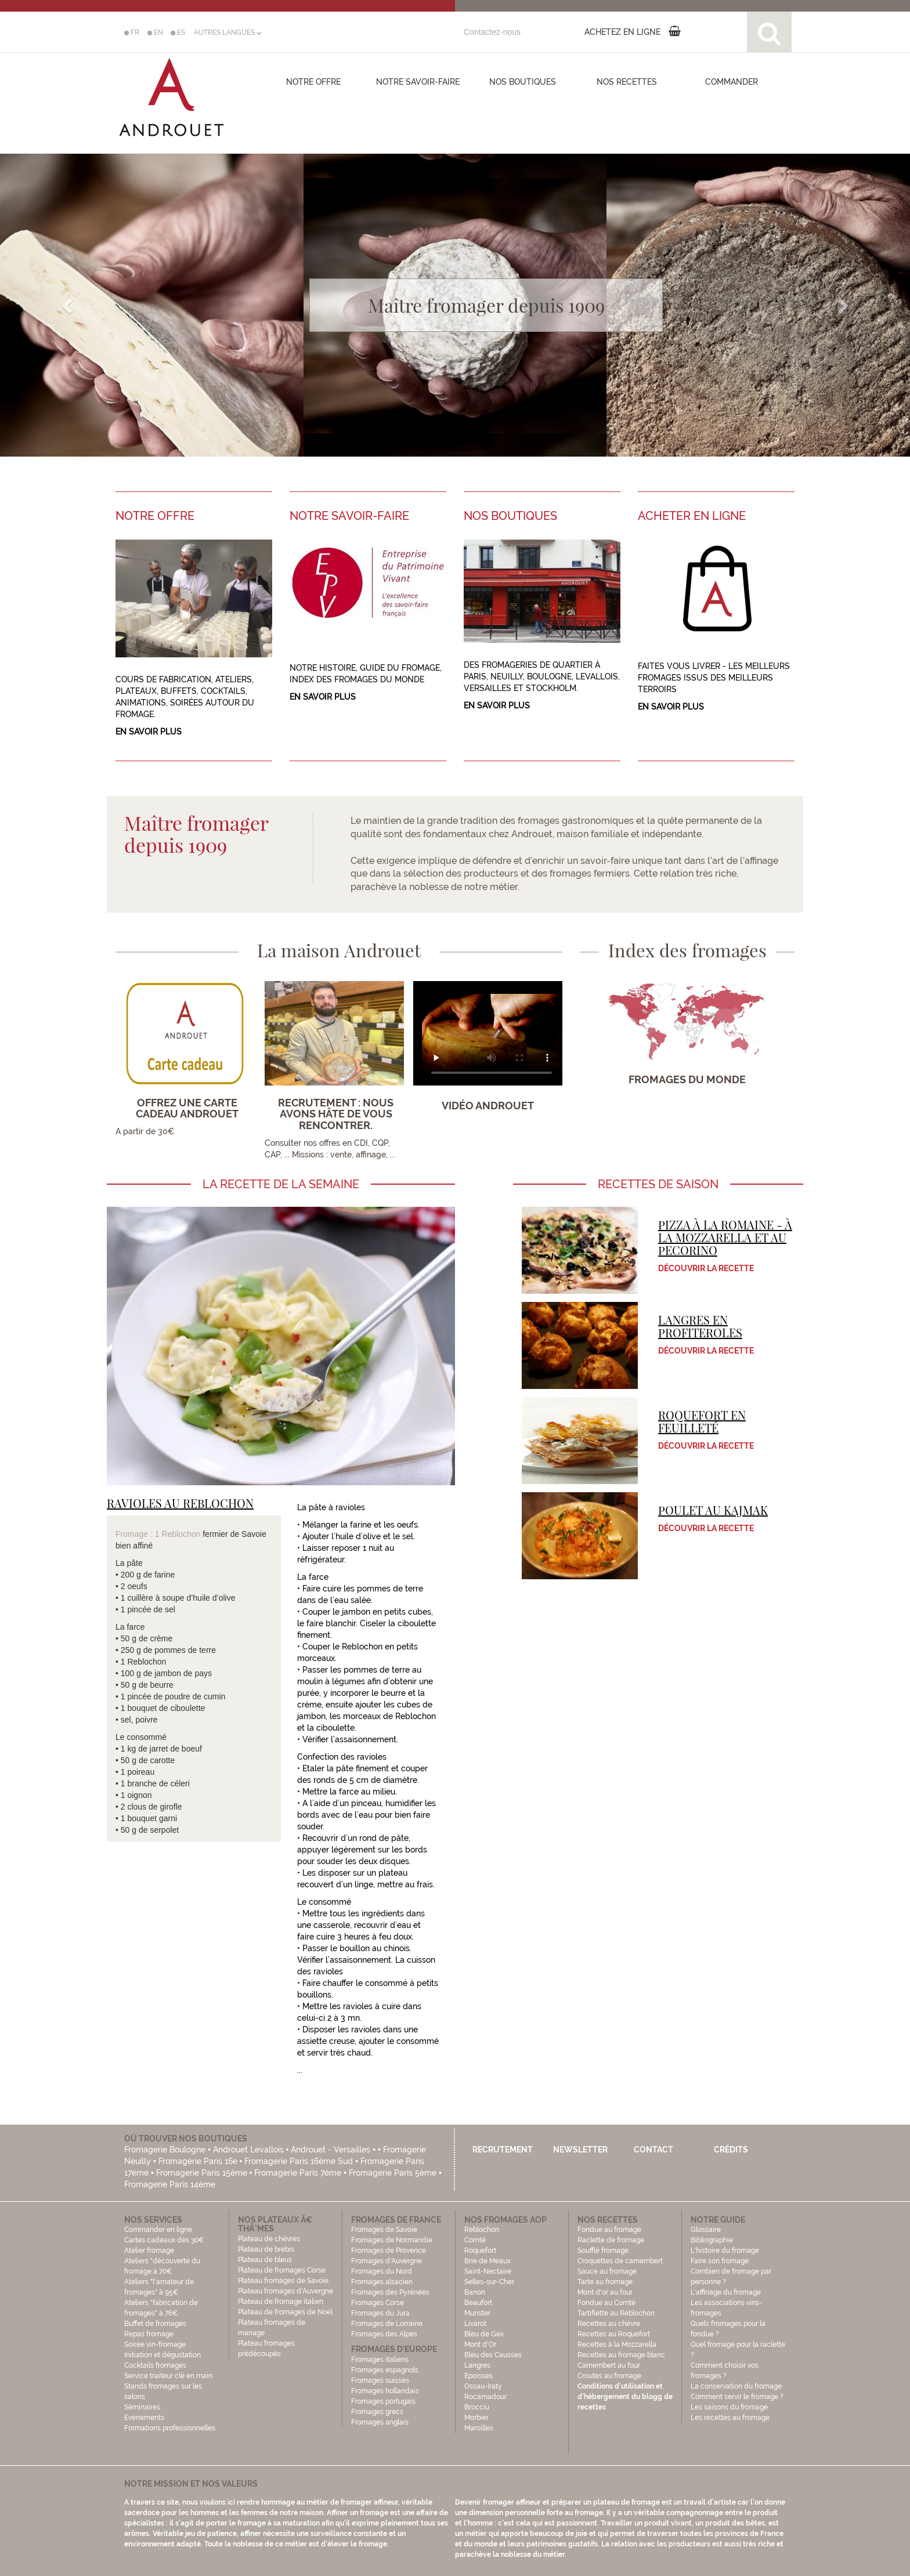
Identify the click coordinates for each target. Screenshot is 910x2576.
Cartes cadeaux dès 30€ (164, 2240)
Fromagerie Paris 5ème (392, 2172)
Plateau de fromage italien (280, 2302)
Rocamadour (485, 2397)
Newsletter (580, 2149)
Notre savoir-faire (418, 81)
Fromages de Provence (388, 2250)
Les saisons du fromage (729, 2407)
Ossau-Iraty (484, 2386)
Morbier (476, 2418)
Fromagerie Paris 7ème (297, 2172)
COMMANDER (731, 81)
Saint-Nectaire (487, 2271)
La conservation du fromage (736, 2386)
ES (178, 32)
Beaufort (478, 2303)
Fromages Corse (377, 2303)
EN (155, 32)
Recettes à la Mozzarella (616, 2344)
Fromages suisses (380, 2380)
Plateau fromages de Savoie (283, 2281)
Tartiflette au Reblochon (616, 2313)
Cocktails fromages (155, 2365)
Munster (477, 2313)
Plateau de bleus (265, 2260)
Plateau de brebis (266, 2249)
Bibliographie (712, 2240)
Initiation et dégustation (162, 2355)
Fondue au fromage (609, 2230)
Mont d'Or (480, 2344)
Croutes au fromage (609, 2376)
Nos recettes (627, 81)
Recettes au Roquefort (613, 2334)
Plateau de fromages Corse (282, 2270)
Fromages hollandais (385, 2391)
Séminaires (142, 2407)
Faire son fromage (720, 2261)
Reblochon (180, 1534)
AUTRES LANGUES (227, 32)
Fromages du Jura (380, 2313)
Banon (474, 2292)
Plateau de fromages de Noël (285, 2312)
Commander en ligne (158, 2230)
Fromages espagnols (384, 2370)
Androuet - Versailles (330, 2149)
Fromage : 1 (138, 1534)
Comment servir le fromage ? (737, 2397)
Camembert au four (608, 2365)
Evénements (144, 2418)
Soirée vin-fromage (155, 2344)
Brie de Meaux (487, 2261)
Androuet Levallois (248, 2149)
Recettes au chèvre (608, 2324)
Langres (477, 2365)
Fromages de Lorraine (387, 2324)
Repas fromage (149, 2334)
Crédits (731, 2149)
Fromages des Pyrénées (390, 2292)
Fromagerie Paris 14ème (169, 2184)
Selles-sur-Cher (489, 2282)
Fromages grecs (377, 2412)
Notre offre (313, 81)
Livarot (475, 2324)
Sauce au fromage (607, 2271)
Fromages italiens (380, 2360)
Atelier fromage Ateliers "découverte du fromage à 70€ (162, 2260)
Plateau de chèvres (270, 2239)
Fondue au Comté (606, 2303)
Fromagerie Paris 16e (197, 2161)
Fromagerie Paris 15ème (201, 2172)
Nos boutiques (522, 81)
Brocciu (476, 2407)
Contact (653, 2149)
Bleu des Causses (493, 2355)
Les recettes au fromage (730, 2418)
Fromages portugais (383, 2401)
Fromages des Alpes (384, 2334)
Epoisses (478, 2376)
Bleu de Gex (484, 2334)
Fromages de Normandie (391, 2240)
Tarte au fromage (605, 2282)
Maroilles (478, 2428)
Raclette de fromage (610, 2240)
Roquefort (480, 2250)
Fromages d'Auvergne (386, 2261)
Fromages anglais (380, 2422)
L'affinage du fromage (726, 2292)
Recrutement (502, 2149)
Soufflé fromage (603, 2250)
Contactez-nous (492, 32)
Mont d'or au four (605, 2292)
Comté (475, 2240)
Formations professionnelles (169, 2428)
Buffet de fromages (155, 2324)
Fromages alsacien (382, 2282)
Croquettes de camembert (620, 2261)
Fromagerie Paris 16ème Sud (298, 2161)
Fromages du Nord (381, 2271)
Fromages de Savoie (384, 2230)
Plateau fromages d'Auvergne (285, 2291)
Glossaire (707, 2230)
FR (131, 32)
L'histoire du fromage (725, 2250)
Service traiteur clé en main (168, 2376)
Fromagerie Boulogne (164, 2149)
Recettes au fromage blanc (621, 2355)
